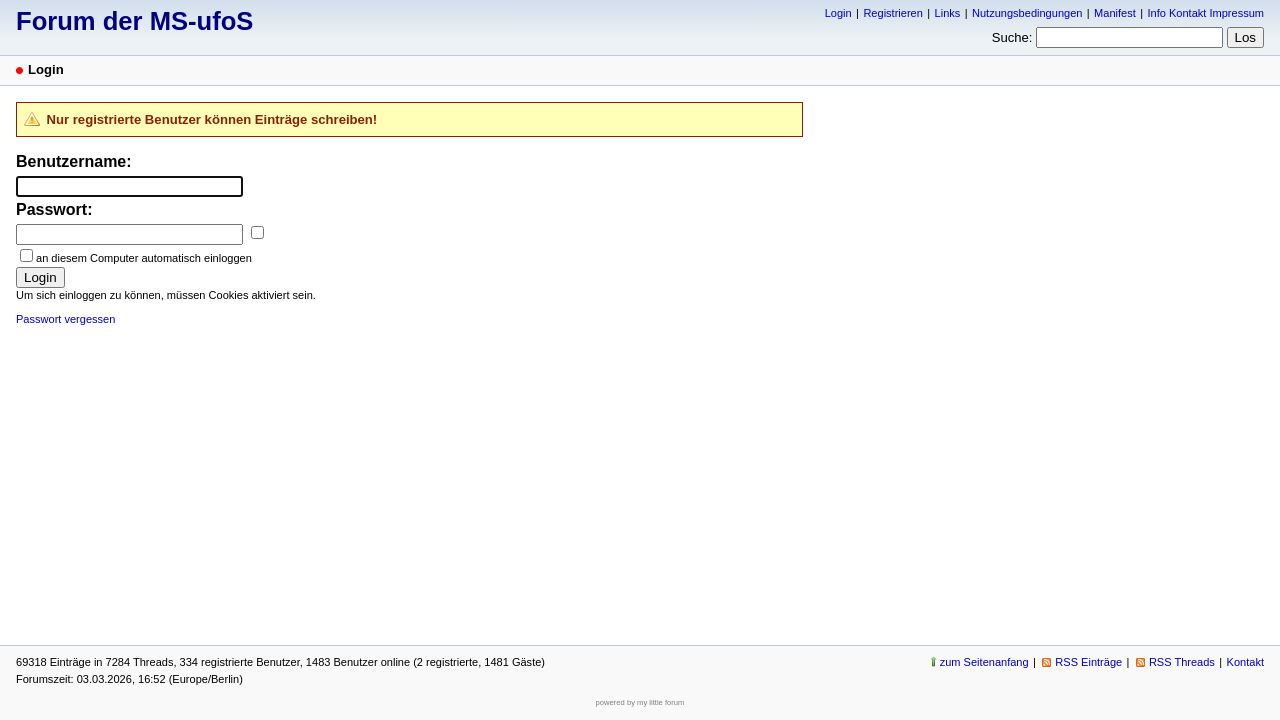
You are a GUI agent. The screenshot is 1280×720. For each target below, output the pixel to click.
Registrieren (892, 13)
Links (948, 13)
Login (838, 13)
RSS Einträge (1088, 662)
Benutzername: (74, 161)
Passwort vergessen (65, 319)
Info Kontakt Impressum (1206, 13)
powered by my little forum (640, 702)
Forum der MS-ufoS (134, 21)
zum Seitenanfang (984, 662)
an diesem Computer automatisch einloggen (144, 258)
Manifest (1115, 13)
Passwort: (54, 209)
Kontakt (1245, 662)
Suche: (1012, 37)
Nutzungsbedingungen (1027, 13)
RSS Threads (1182, 662)
